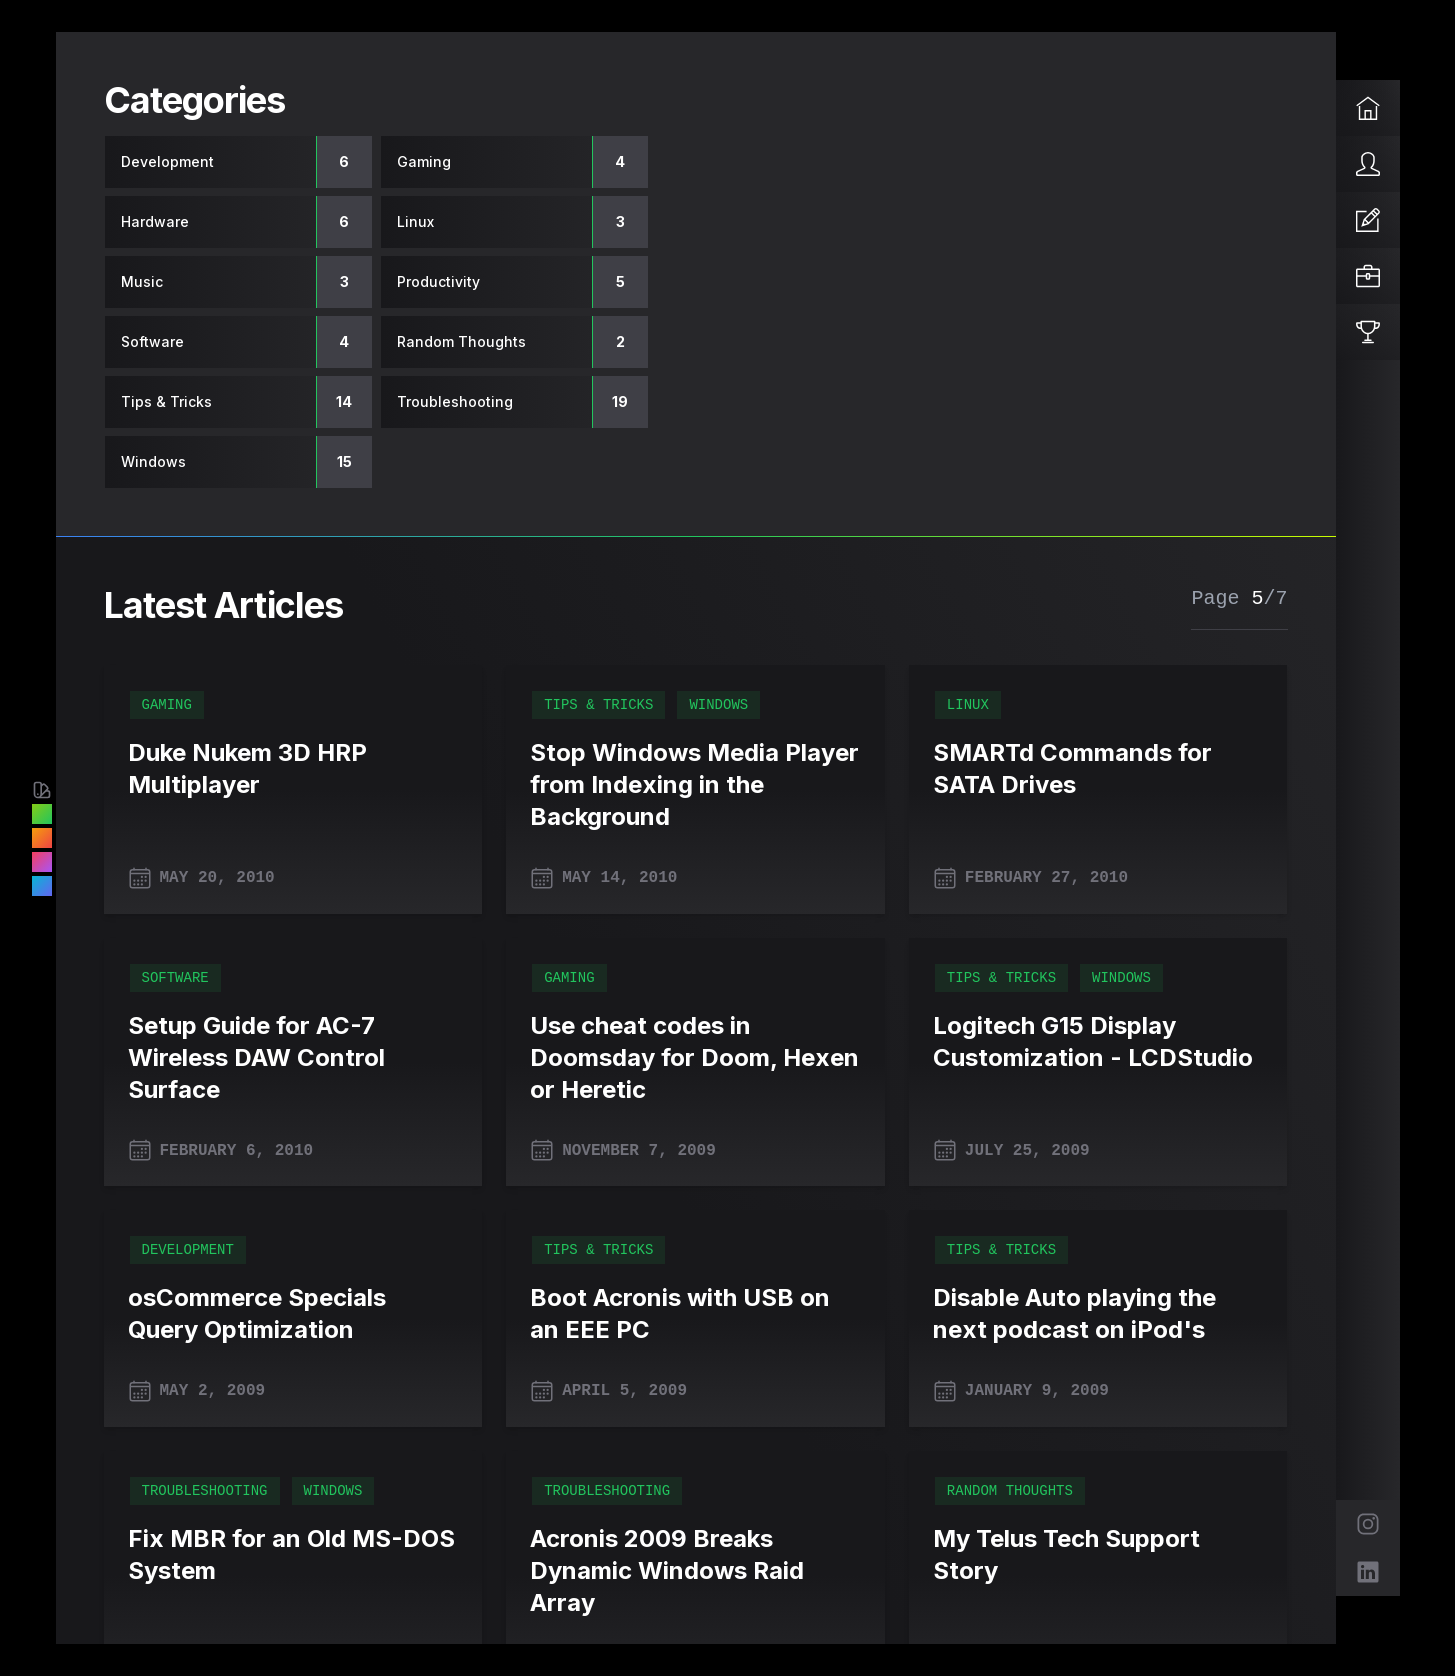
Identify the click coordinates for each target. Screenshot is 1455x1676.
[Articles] (1368, 220)
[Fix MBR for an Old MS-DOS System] (293, 1555)
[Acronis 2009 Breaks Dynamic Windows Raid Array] (695, 1571)
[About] (1368, 164)
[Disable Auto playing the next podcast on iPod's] (1098, 1314)
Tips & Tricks (598, 705)
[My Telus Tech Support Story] (1098, 1555)
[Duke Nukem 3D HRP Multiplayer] (293, 769)
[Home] (1368, 108)
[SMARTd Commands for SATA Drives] (1098, 769)
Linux (968, 705)
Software (175, 978)
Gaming (167, 705)
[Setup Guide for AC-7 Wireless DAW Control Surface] (293, 1058)
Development (188, 1250)
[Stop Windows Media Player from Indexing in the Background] (695, 785)
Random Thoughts (1010, 1491)
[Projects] (1368, 276)
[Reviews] (1368, 332)
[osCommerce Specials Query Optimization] (293, 1314)
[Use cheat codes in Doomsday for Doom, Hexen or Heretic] (695, 1058)
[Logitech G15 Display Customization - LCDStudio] (1098, 1042)
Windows (718, 705)
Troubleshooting (205, 1491)
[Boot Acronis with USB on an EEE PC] (695, 1314)
